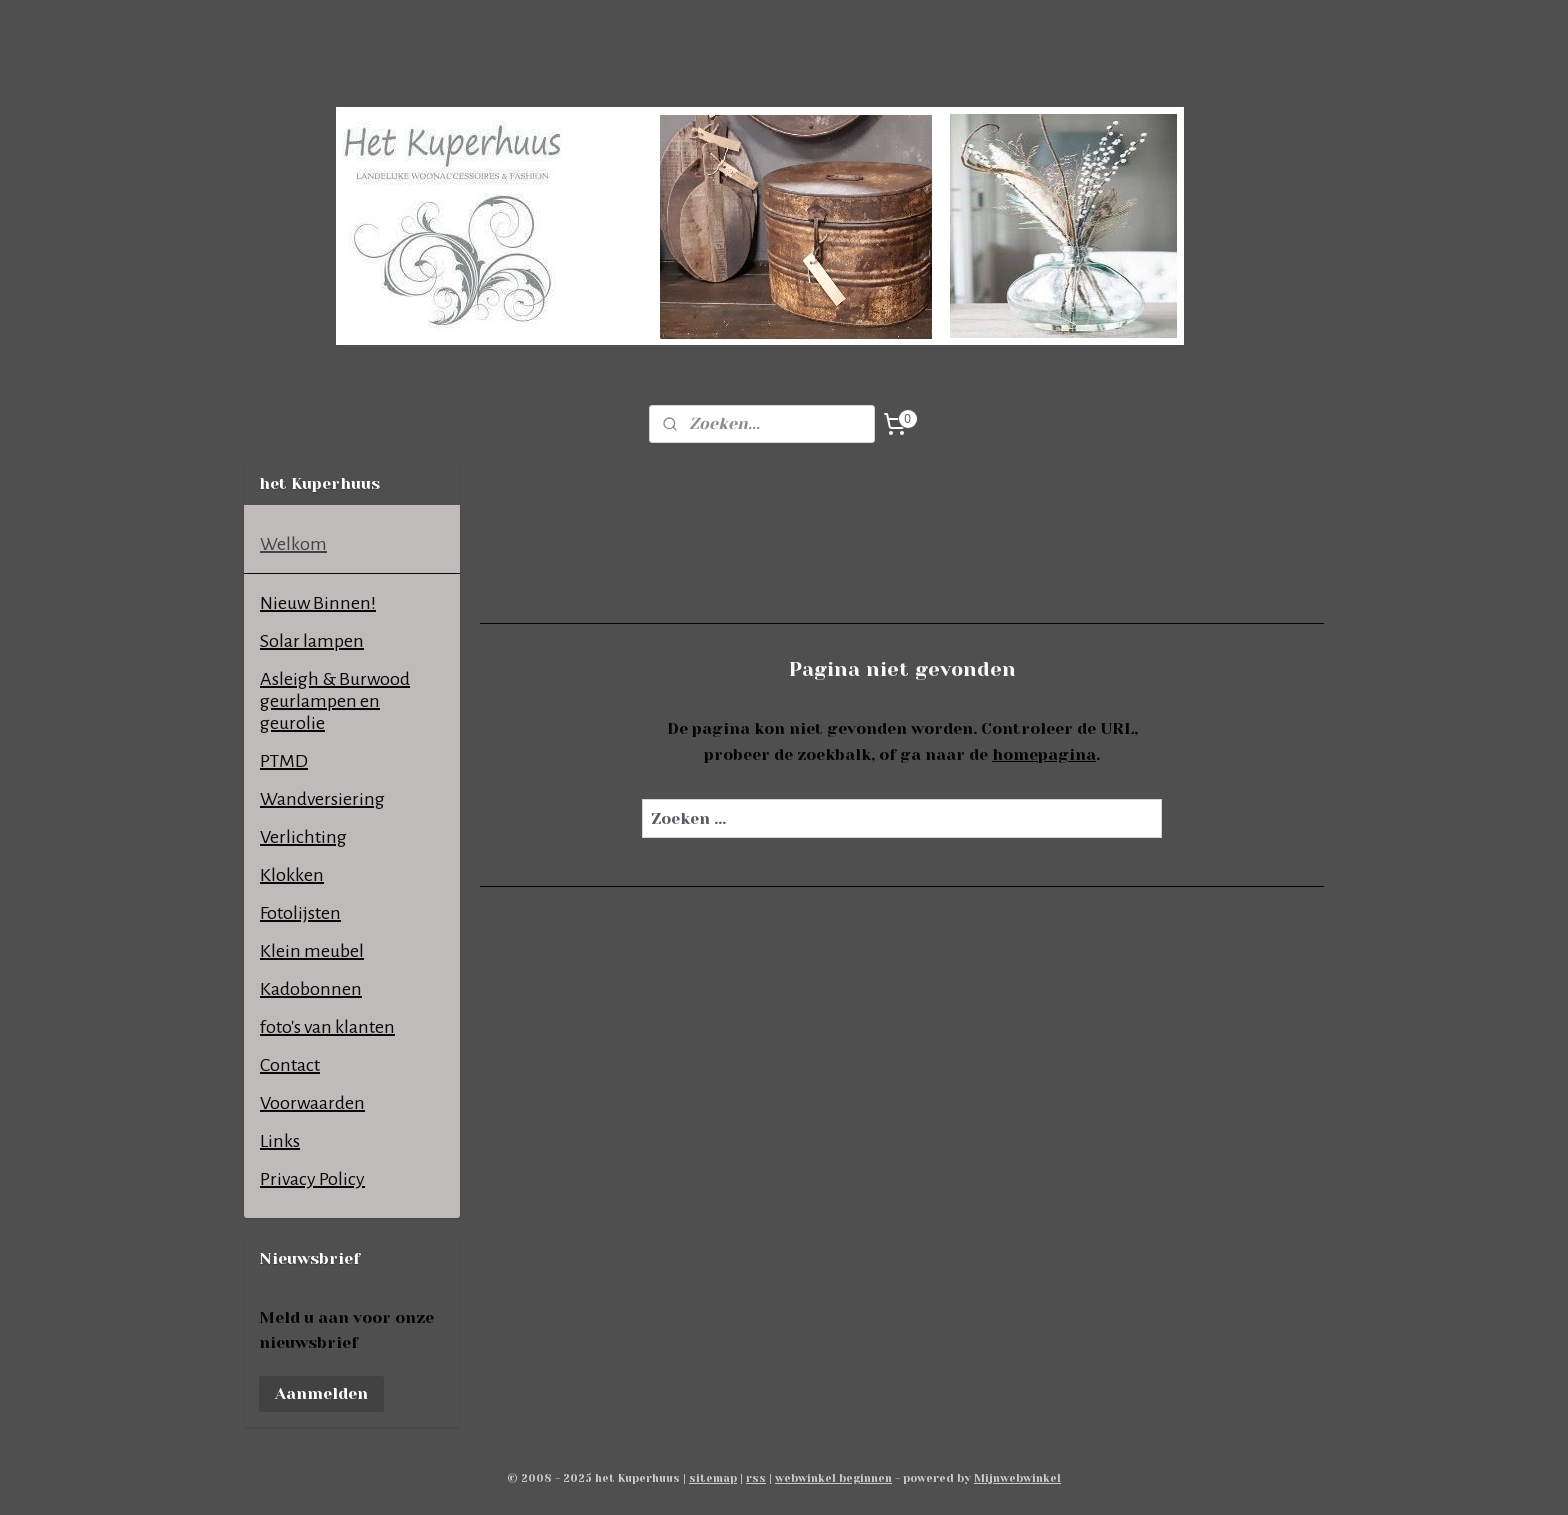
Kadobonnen (311, 989)
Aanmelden (321, 1393)
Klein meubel (312, 951)
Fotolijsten (300, 913)
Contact (290, 1065)
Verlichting (303, 837)
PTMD (284, 761)
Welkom (293, 544)
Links (280, 1141)
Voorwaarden (312, 1103)
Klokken (292, 875)
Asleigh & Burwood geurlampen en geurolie (335, 701)
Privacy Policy (312, 1179)
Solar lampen (312, 641)
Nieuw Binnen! (318, 603)
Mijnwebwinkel (1017, 1478)
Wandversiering (322, 799)
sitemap (713, 1478)
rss (756, 1478)
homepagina (1044, 754)
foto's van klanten (327, 1027)
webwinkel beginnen (833, 1478)
